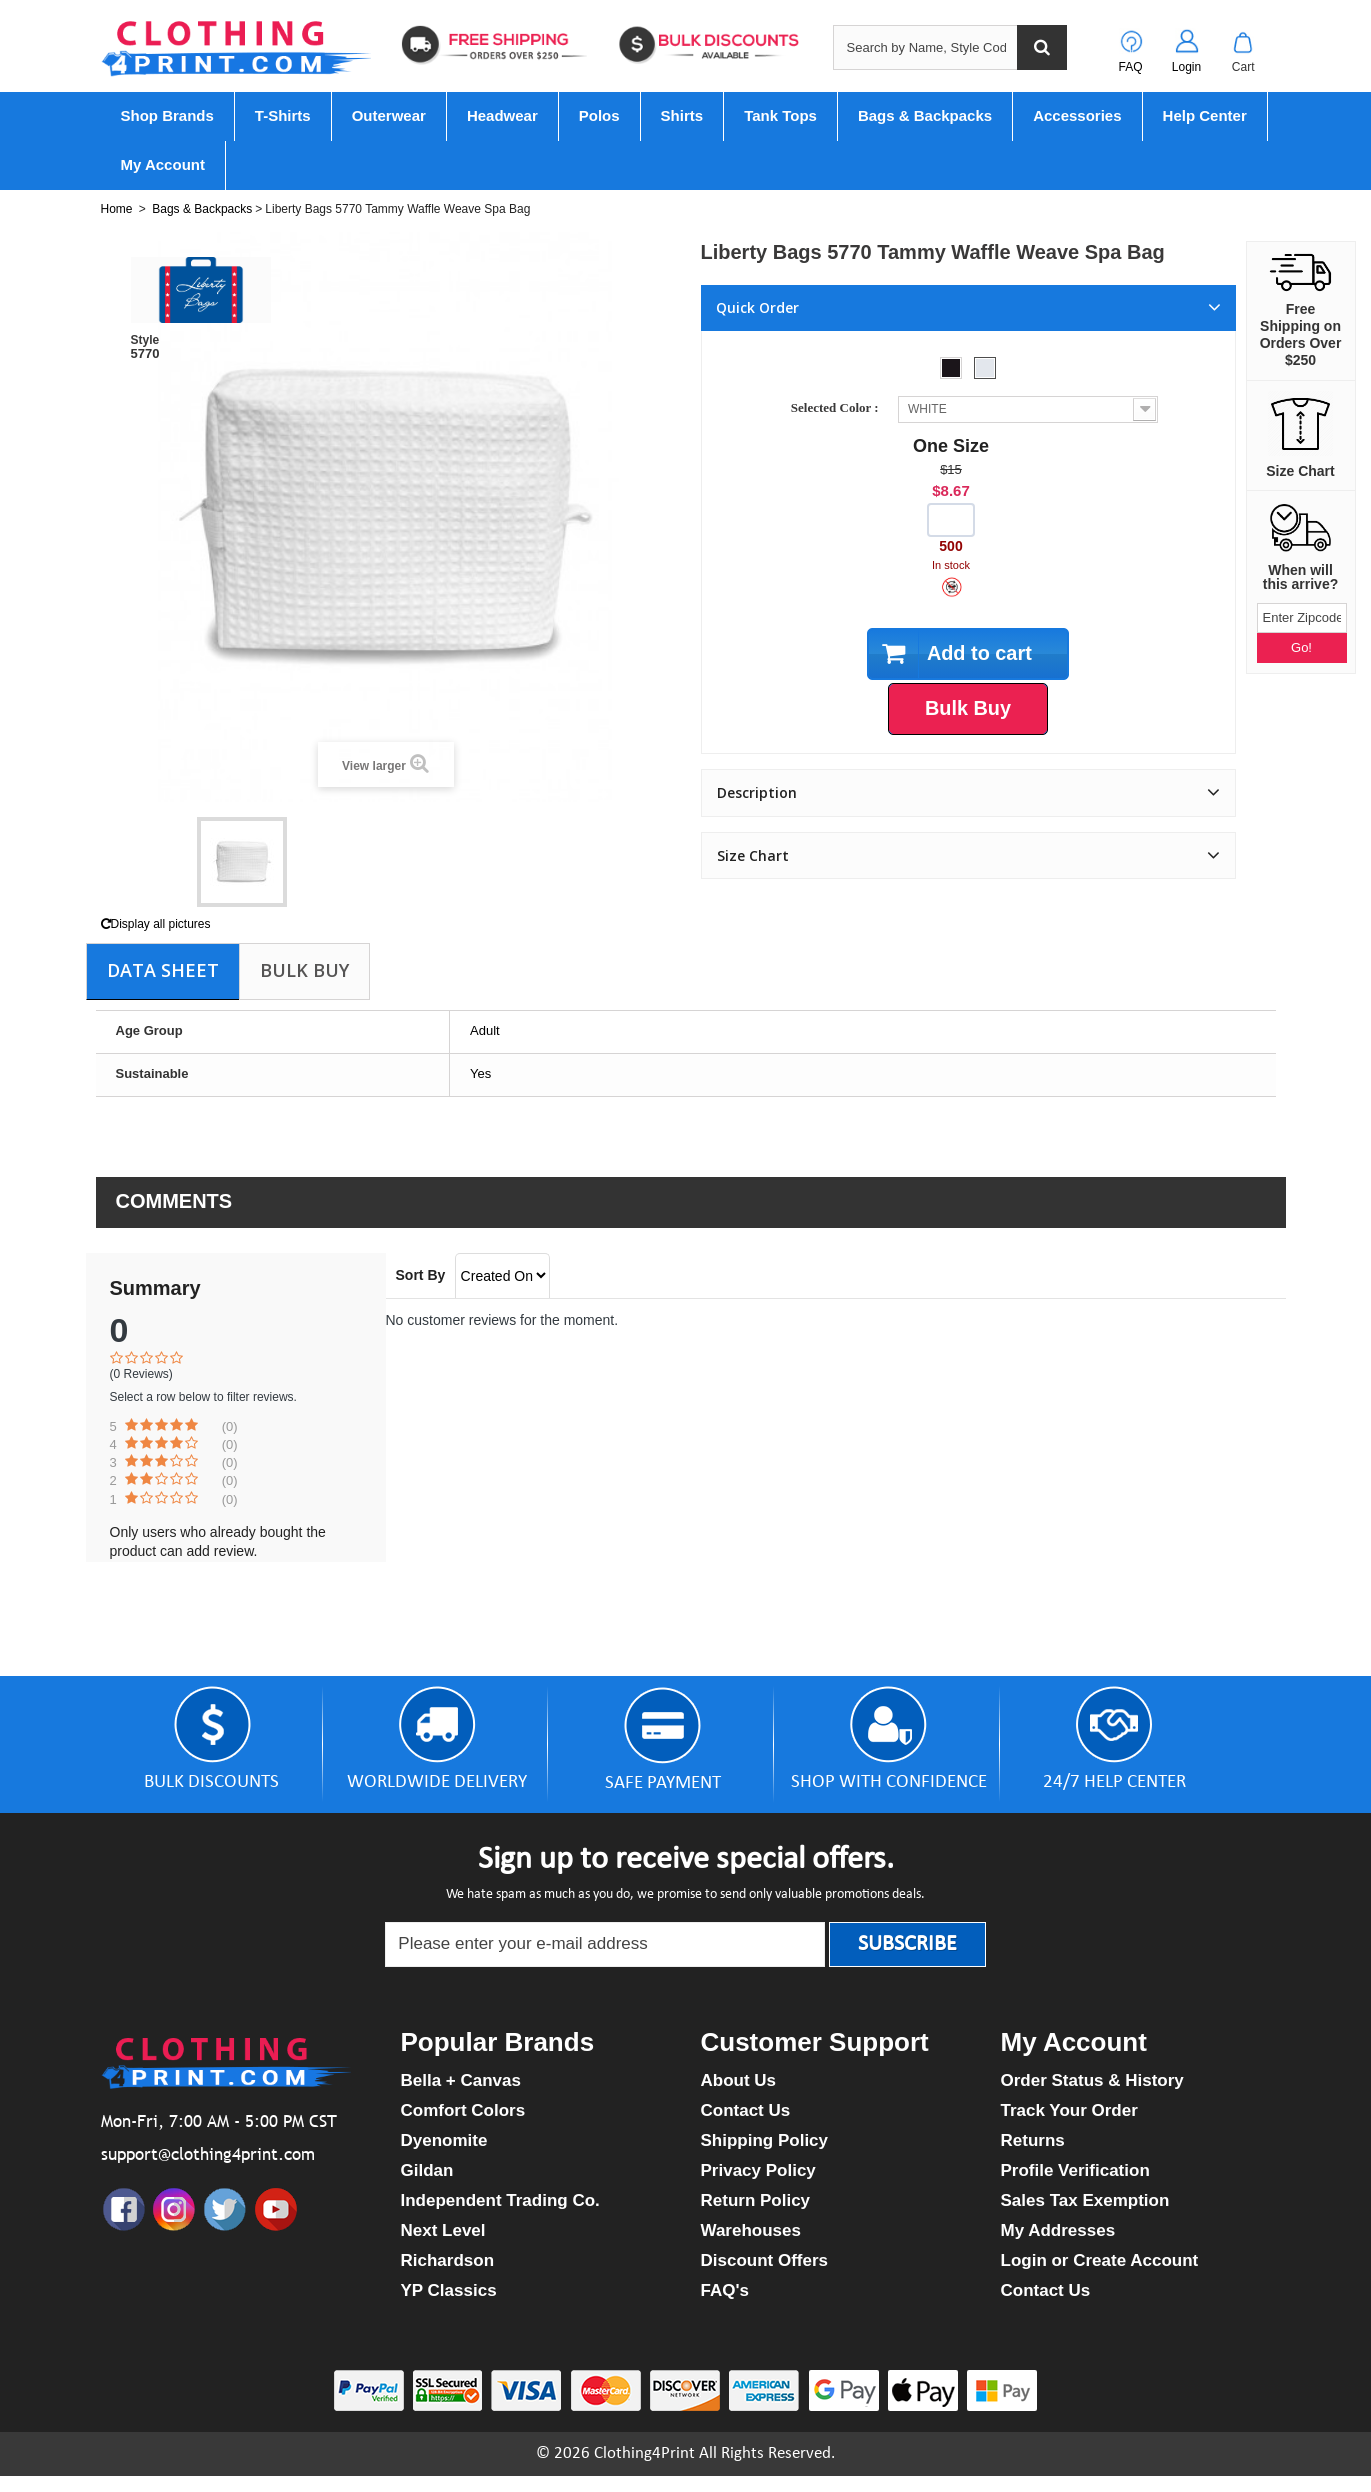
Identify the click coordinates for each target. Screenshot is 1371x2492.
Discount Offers (765, 2260)
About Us (739, 2080)
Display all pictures (156, 924)
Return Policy (756, 2200)
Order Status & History (1092, 2080)
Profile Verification (1075, 2170)
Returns (1033, 2140)
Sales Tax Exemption (1085, 2200)
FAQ (1130, 67)
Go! (1301, 647)
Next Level (443, 2230)
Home (117, 209)
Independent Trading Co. (500, 2200)
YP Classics (449, 2290)
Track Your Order (1069, 2110)
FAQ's (725, 2290)
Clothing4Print (644, 2453)
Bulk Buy (304, 970)
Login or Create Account (1100, 2260)
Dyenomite (444, 2140)
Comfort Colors (463, 2110)
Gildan (427, 2170)
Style (145, 340)
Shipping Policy (765, 2140)
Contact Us (746, 2110)
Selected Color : (838, 407)
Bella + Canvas (461, 2080)
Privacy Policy (758, 2170)
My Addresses (1058, 2230)
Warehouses (751, 2230)
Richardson (448, 2260)
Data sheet (163, 970)
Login (1186, 67)
